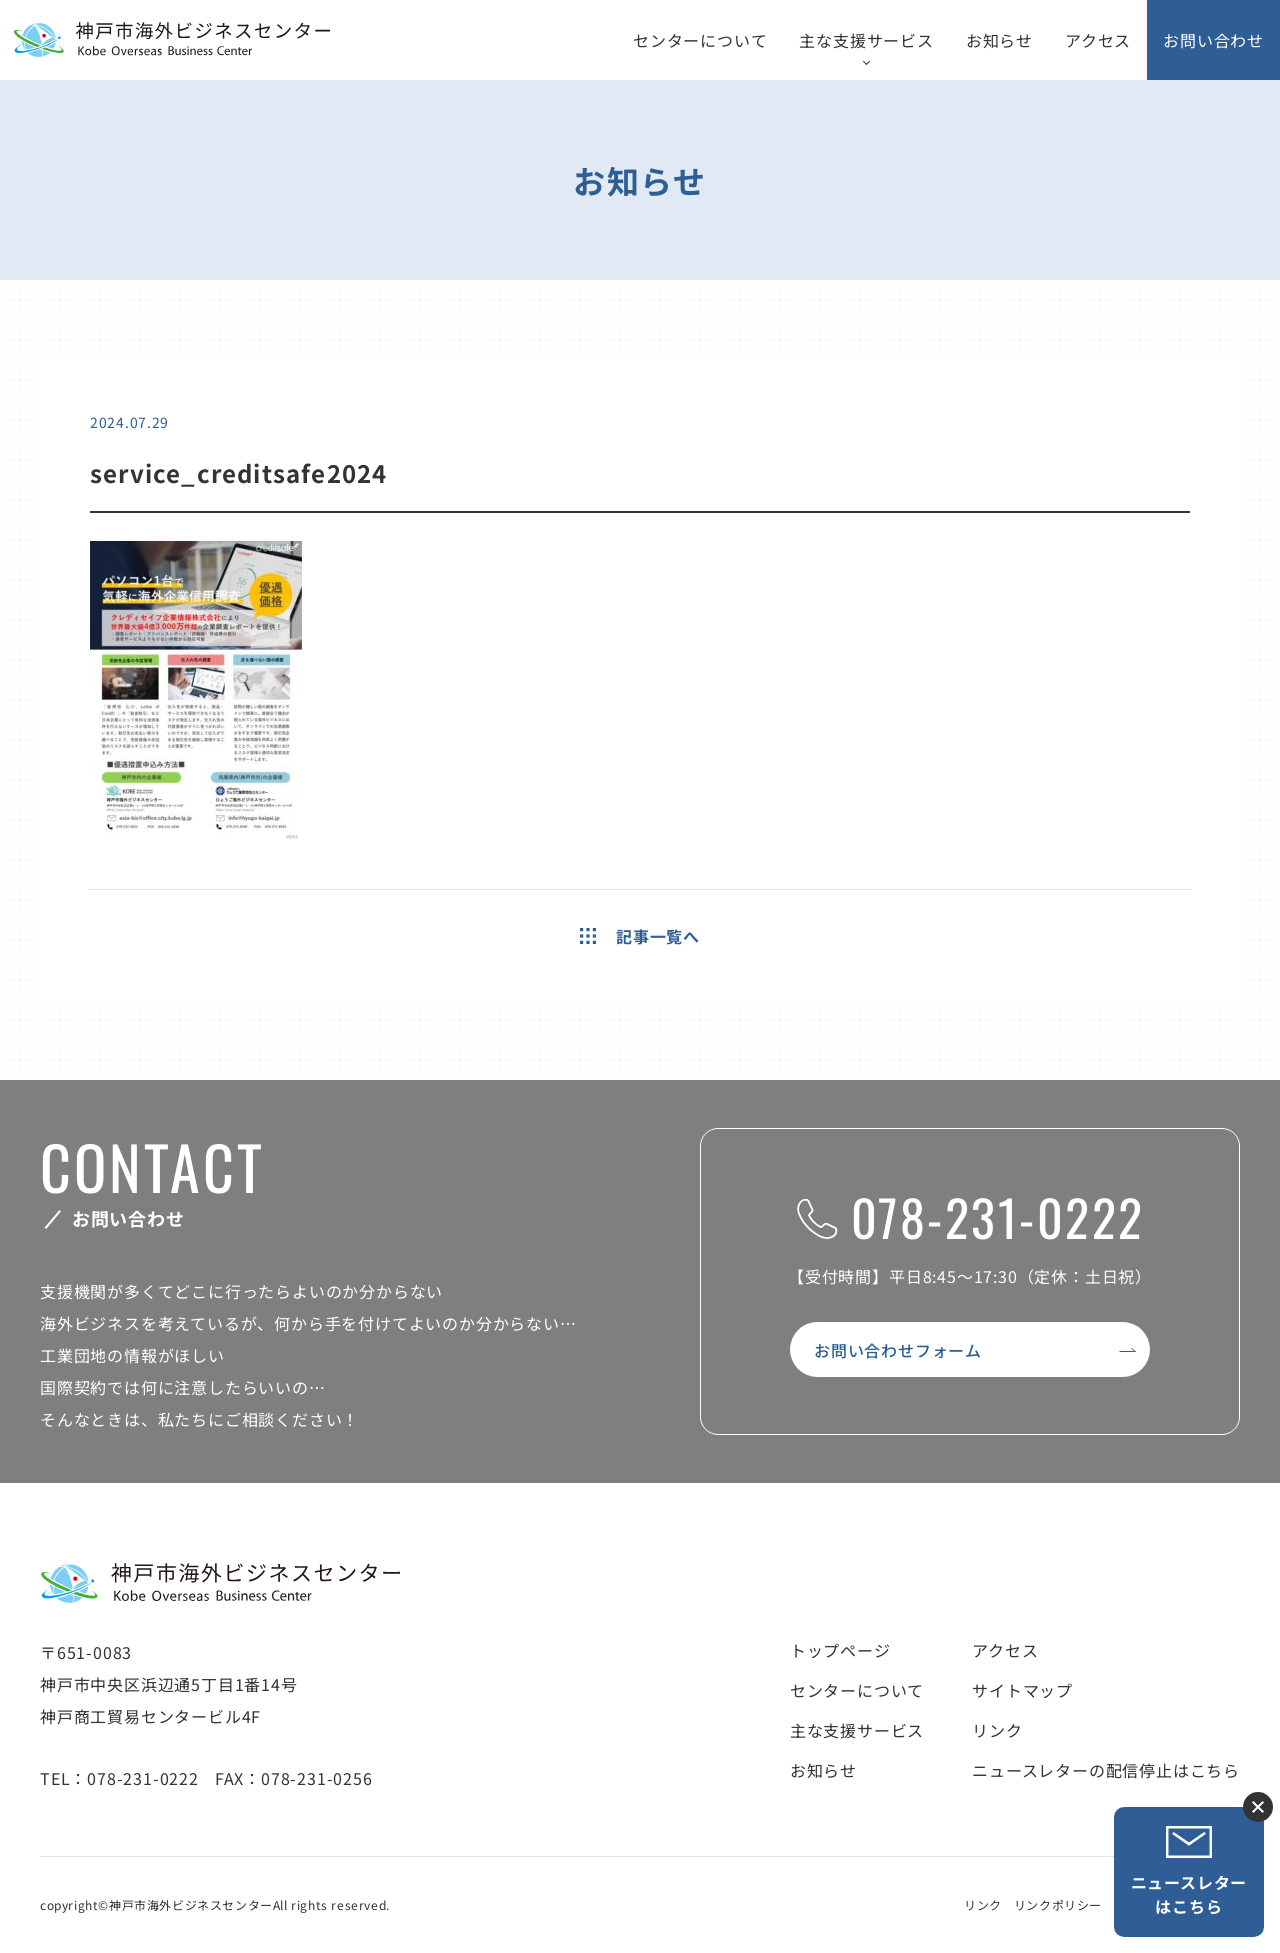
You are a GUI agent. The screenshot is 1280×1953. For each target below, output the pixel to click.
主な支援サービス (866, 40)
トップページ (840, 1650)
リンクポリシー (1058, 1904)
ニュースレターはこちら (1189, 1871)
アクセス (1098, 40)
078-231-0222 (970, 1216)
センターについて (700, 40)
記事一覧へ (640, 936)
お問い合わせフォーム (898, 1350)
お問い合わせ (1213, 40)
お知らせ (999, 40)
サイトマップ (1022, 1690)
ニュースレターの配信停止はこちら (1106, 1770)
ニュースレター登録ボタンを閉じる (1258, 1807)
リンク (997, 1730)
